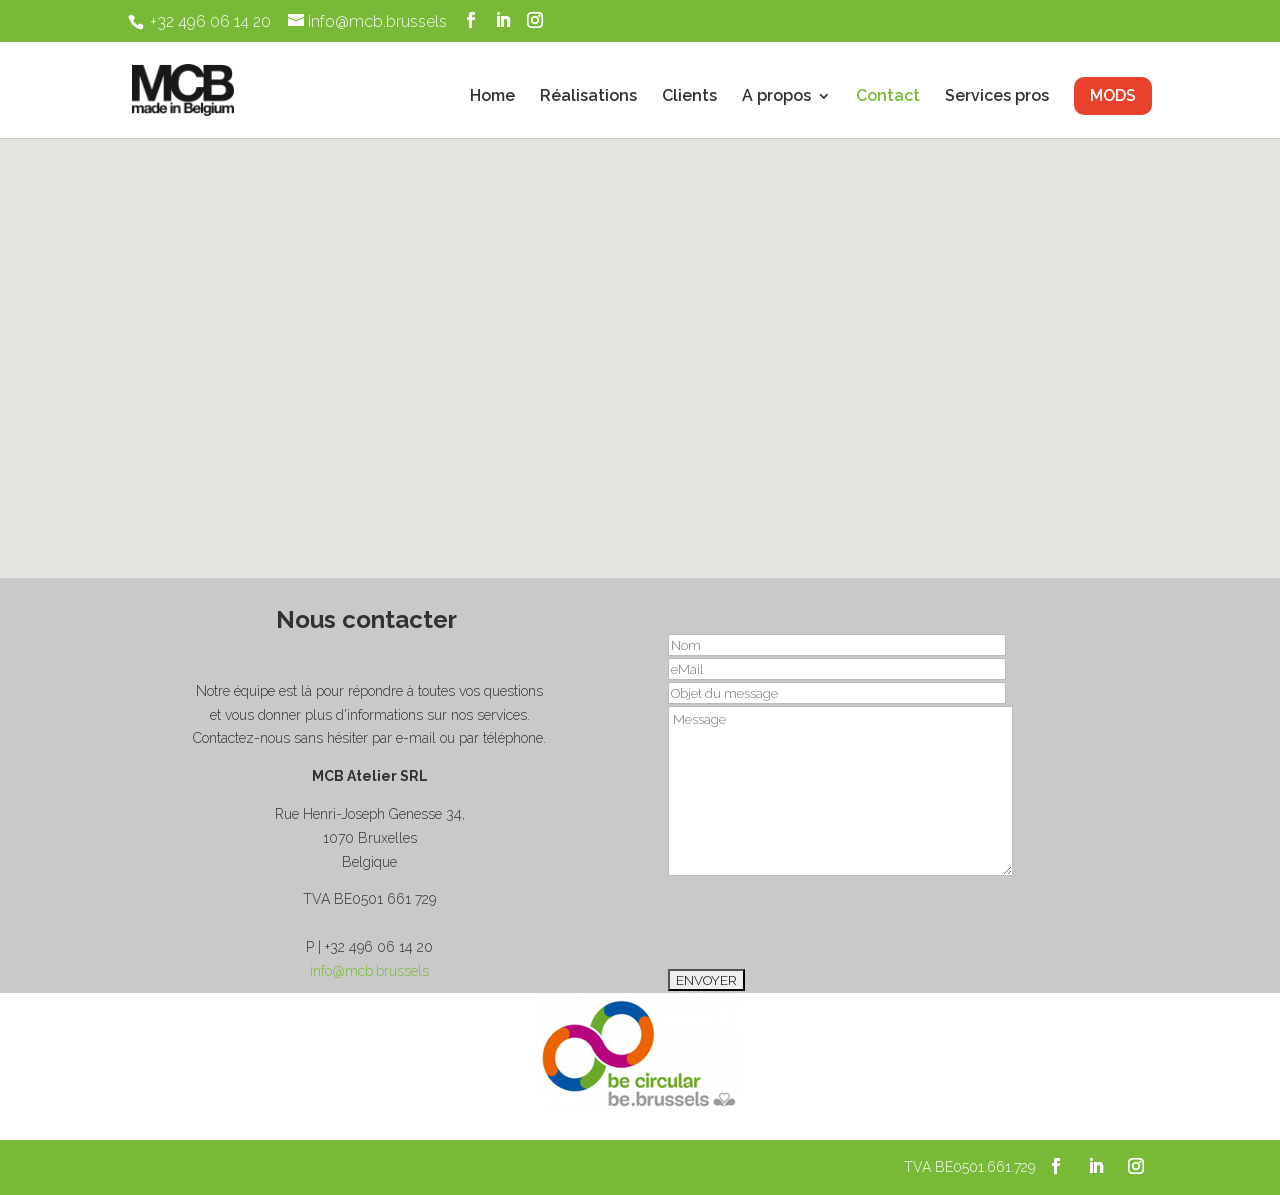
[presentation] (820, 922)
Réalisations (588, 97)
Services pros (997, 97)
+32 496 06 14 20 (210, 21)
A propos (776, 97)
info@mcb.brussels (369, 971)
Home (492, 97)
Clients (689, 97)
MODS (1113, 95)
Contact (888, 97)
